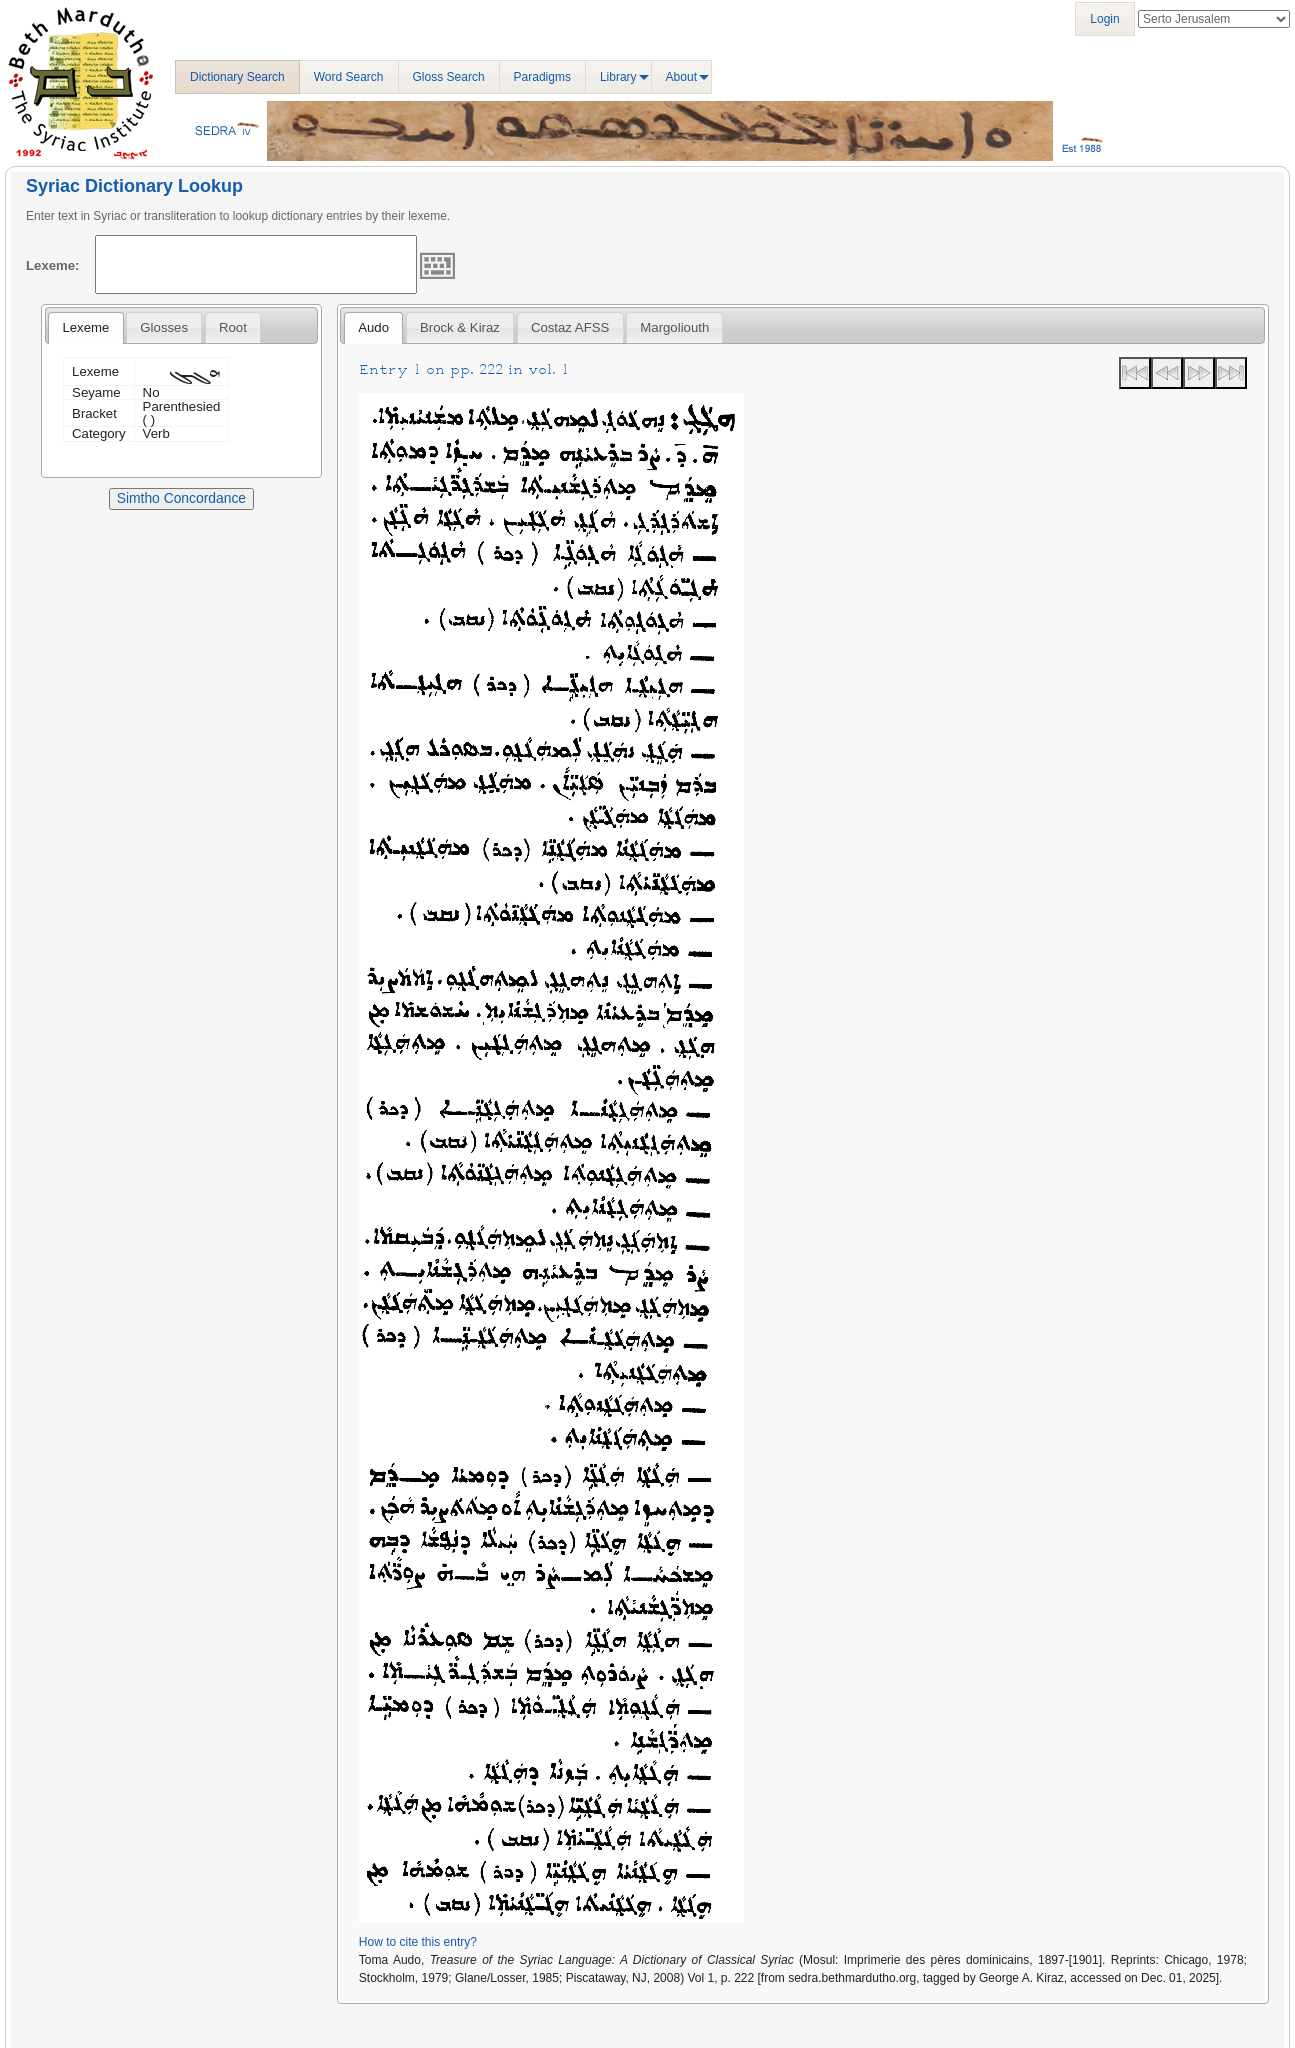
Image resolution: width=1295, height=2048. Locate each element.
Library (618, 77)
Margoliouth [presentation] (674, 327)
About (681, 77)
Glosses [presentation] (164, 327)
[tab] (85, 328)
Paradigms (542, 77)
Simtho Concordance (181, 498)
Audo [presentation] (373, 327)
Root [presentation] (233, 327)
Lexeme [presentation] (85, 327)
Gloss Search (449, 77)
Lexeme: (53, 265)
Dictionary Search (237, 77)
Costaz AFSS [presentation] (570, 327)
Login (1104, 19)
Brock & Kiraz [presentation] (460, 327)
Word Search (349, 77)
